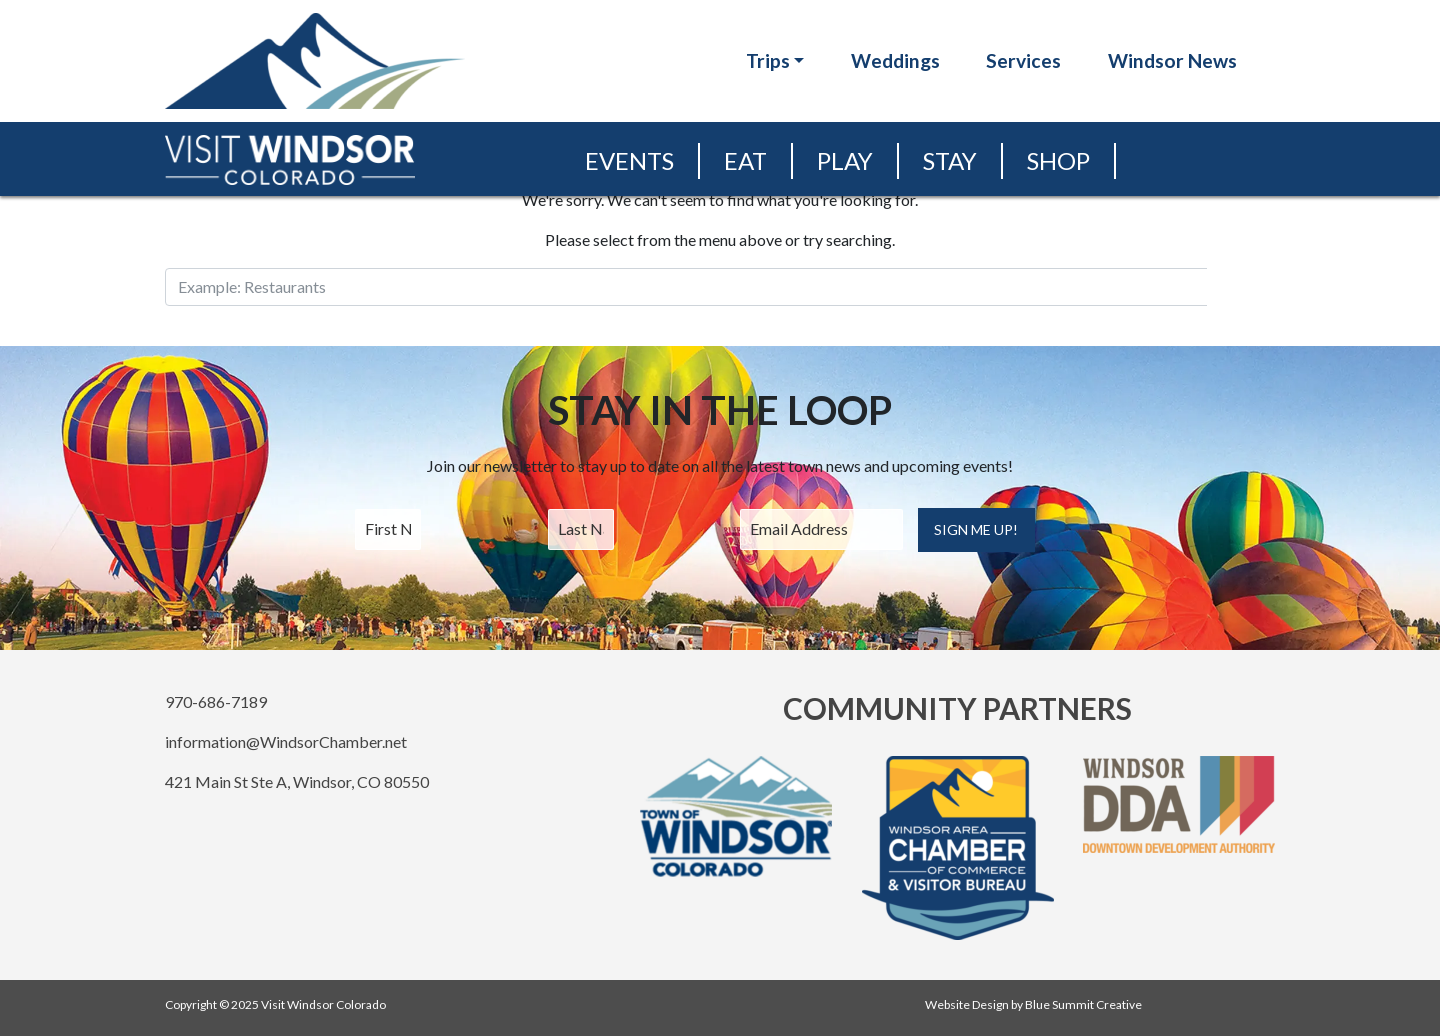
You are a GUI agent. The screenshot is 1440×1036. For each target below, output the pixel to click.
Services (1023, 60)
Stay (950, 160)
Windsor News (1172, 60)
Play (845, 160)
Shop (1058, 160)
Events (629, 160)
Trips (768, 60)
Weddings (895, 60)
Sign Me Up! (976, 529)
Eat (745, 160)
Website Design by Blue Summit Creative (1033, 1004)
